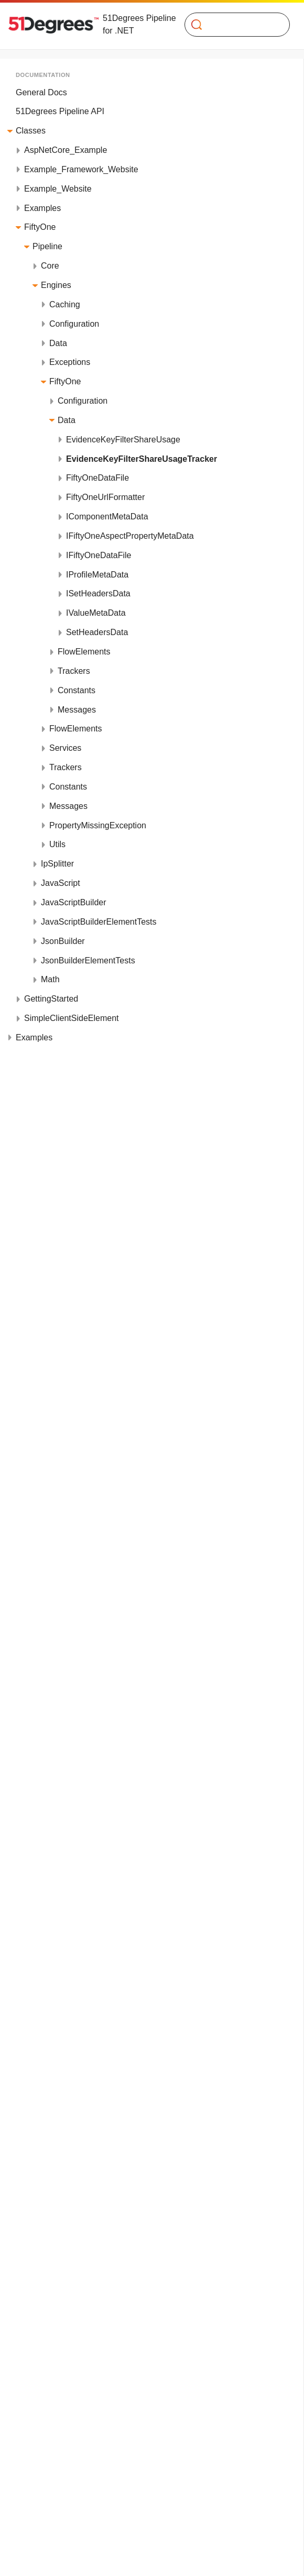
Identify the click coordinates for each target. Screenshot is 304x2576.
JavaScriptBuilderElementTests (99, 921)
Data (58, 343)
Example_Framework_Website (81, 169)
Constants (76, 690)
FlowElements (84, 651)
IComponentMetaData (107, 516)
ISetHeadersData (98, 593)
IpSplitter (57, 863)
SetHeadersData (97, 632)
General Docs (41, 92)
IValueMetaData (96, 612)
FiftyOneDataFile (97, 477)
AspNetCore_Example (65, 150)
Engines (56, 285)
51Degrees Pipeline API (60, 111)
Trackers (74, 671)
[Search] (233, 24)
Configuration (74, 323)
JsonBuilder (63, 941)
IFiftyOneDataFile (98, 555)
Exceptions (69, 362)
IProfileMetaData (97, 574)
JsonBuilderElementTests (88, 960)
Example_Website (58, 188)
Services (65, 747)
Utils (57, 844)
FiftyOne (40, 227)
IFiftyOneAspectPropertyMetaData (130, 535)
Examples (42, 208)
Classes (31, 130)
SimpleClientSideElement (71, 1018)
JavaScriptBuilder (73, 902)
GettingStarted (51, 998)
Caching (64, 304)
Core (50, 265)
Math (50, 979)
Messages (77, 709)
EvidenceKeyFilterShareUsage (123, 439)
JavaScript (60, 883)
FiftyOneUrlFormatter (105, 497)
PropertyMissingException (97, 825)
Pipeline (47, 246)
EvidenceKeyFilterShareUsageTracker (141, 458)
